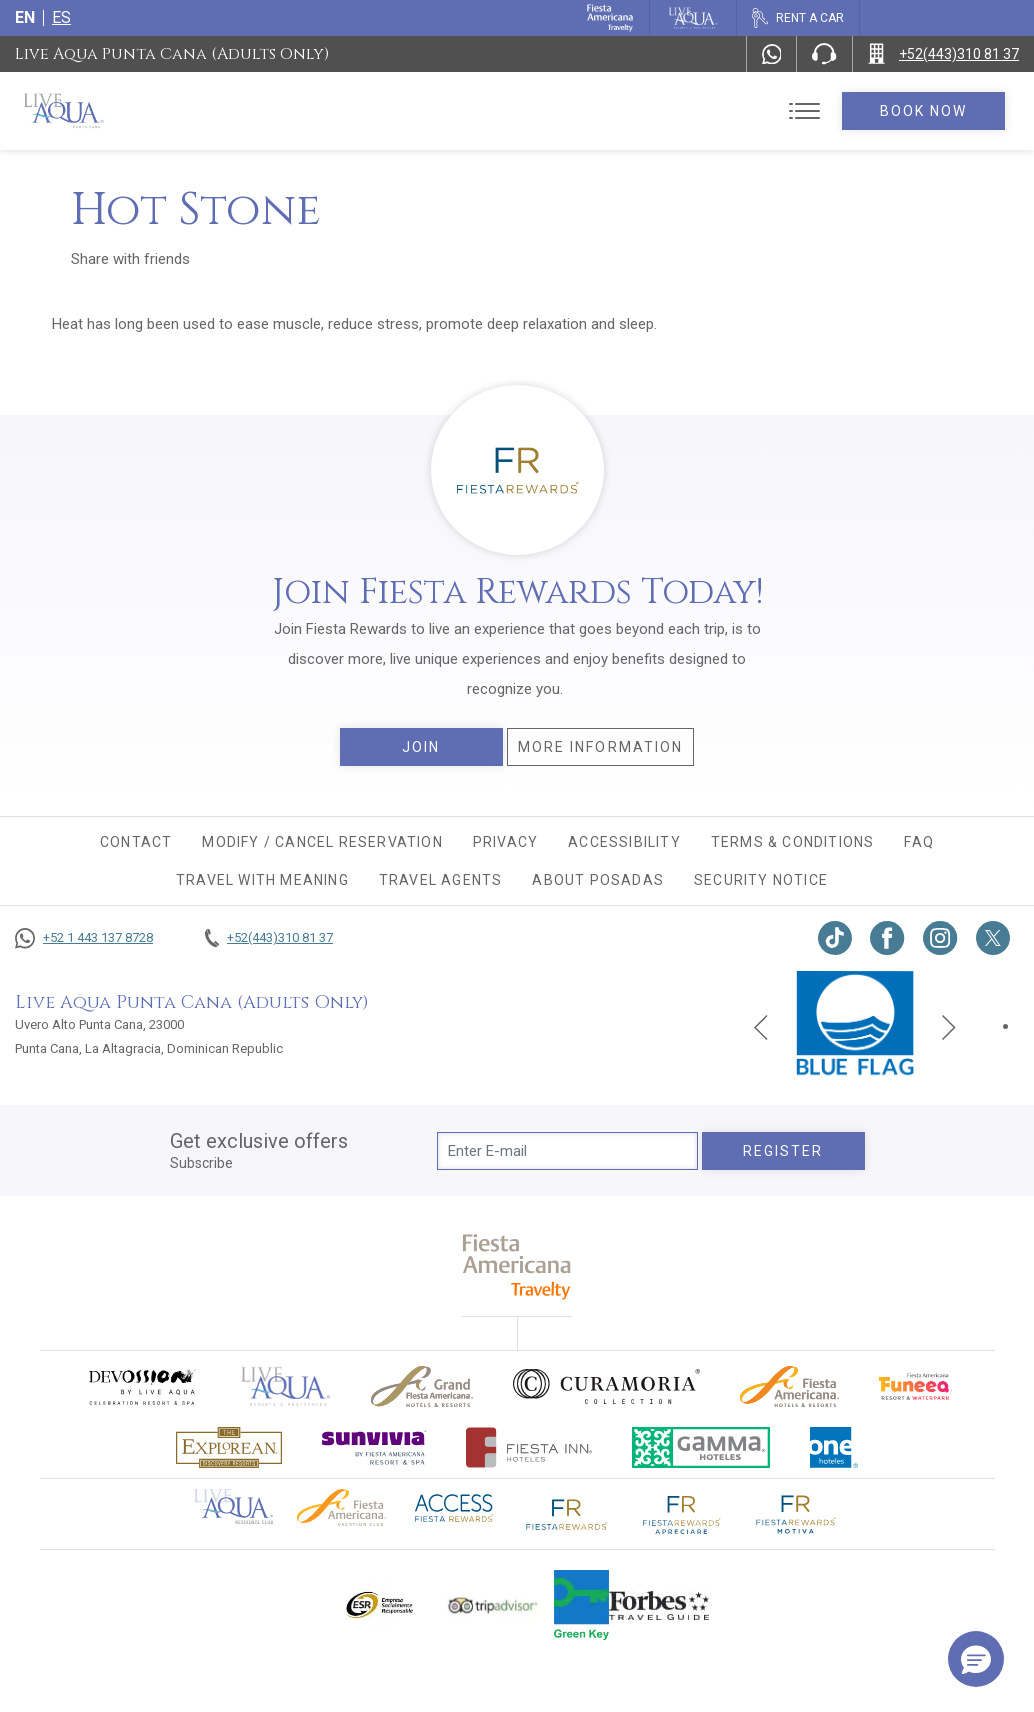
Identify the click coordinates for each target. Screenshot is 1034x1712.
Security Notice (761, 880)
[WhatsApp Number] (772, 54)
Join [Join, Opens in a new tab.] (421, 747)
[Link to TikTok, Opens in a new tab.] (835, 938)
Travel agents (441, 880)
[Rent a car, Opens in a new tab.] (797, 18)
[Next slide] (949, 1026)
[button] (976, 1659)
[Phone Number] (824, 54)
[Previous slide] (761, 1026)
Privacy (505, 842)
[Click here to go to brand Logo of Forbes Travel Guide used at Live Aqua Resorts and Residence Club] (659, 1605)
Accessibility (624, 842)
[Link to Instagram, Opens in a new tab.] (940, 938)
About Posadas (598, 880)
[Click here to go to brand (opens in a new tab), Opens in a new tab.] (141, 1386)
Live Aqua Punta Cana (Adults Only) (172, 54)
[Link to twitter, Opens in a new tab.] (993, 938)
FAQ (919, 842)
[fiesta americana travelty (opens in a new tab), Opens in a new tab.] (517, 1266)
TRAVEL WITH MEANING (262, 880)
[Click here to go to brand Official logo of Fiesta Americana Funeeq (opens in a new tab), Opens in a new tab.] (915, 1386)
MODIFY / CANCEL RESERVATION (322, 842)
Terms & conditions (793, 842)
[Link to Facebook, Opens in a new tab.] (887, 938)
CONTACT (136, 842)
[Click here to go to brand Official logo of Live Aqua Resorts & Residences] (286, 1386)
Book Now (924, 111)
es (61, 17)
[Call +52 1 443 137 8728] (84, 938)
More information (601, 747)
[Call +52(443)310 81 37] (943, 54)
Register (783, 1151)
